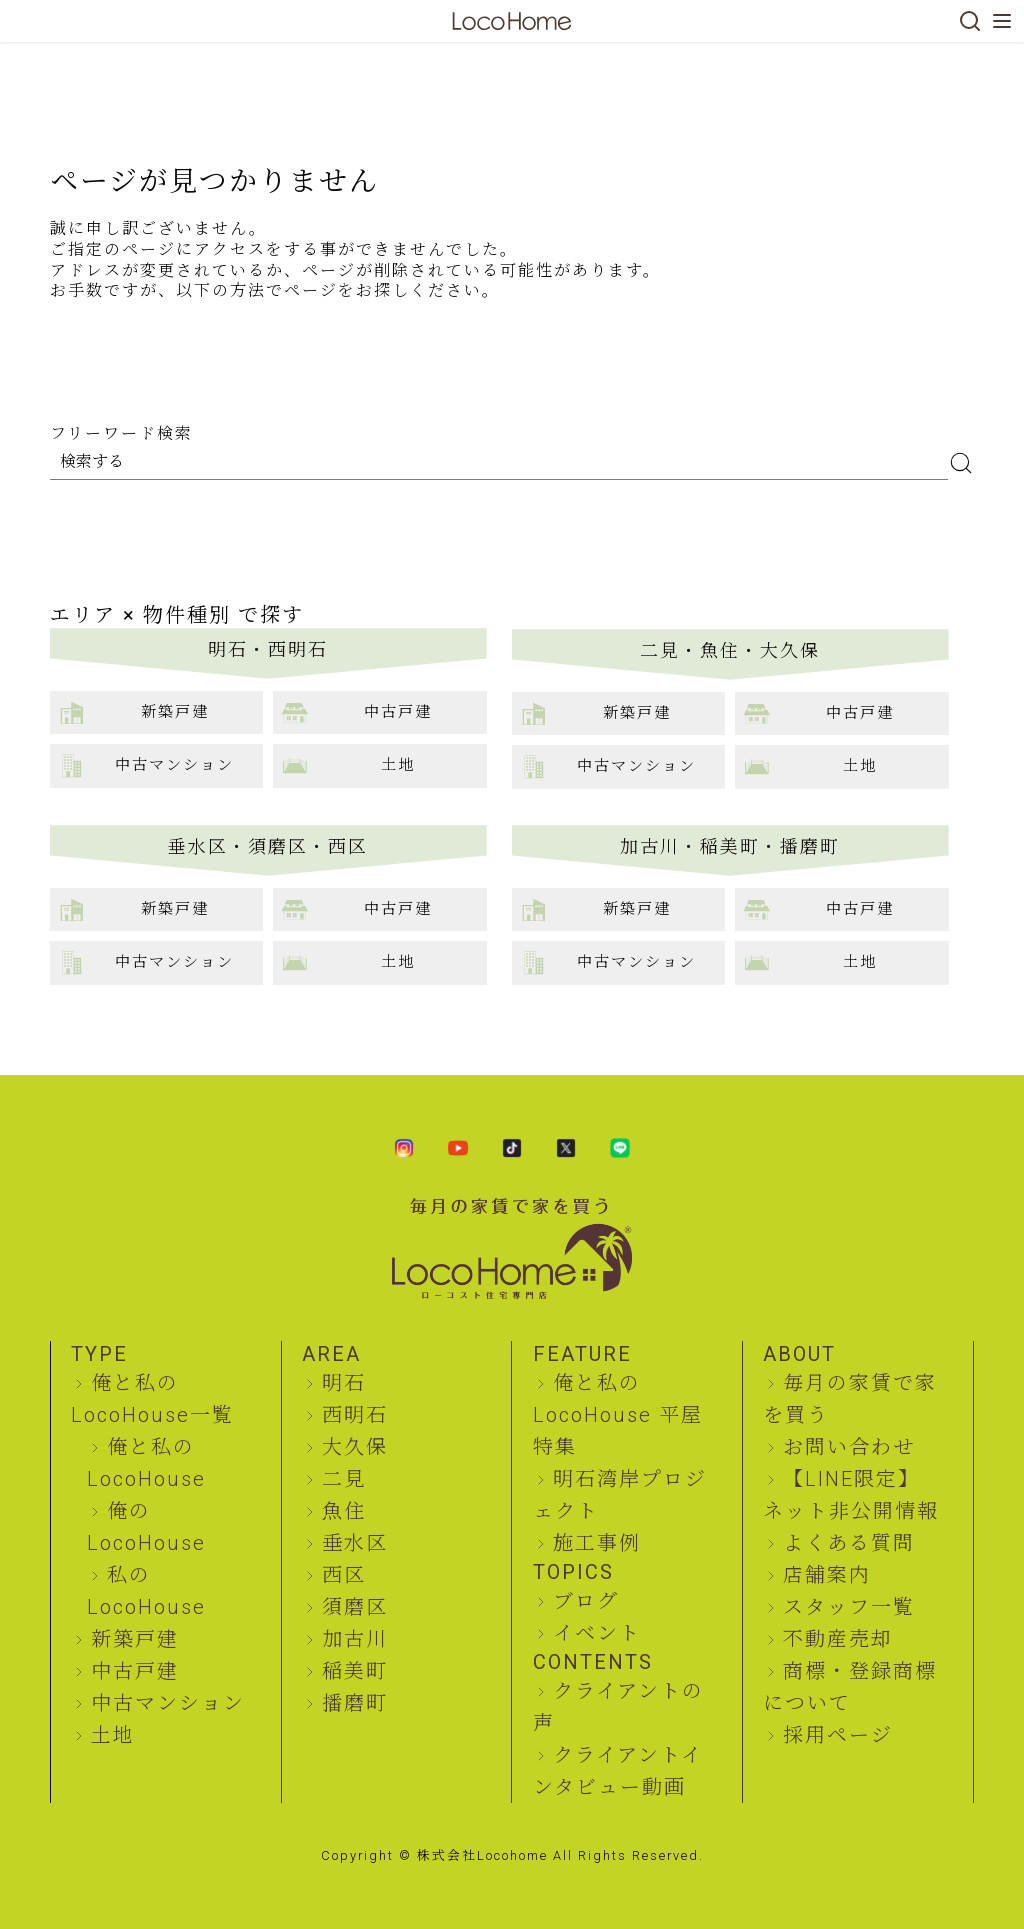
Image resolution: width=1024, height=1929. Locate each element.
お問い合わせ (849, 1447)
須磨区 (355, 1607)
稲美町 (355, 1671)
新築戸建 (135, 1639)
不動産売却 (838, 1639)
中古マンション (168, 1703)
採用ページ (838, 1735)
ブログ (586, 1601)
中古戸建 (135, 1671)
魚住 (344, 1511)
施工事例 (597, 1543)
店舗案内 (827, 1575)
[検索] (970, 21)
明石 (344, 1383)
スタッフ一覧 (849, 1607)
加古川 (355, 1639)
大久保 (355, 1447)
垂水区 (355, 1543)
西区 (344, 1575)
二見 (344, 1479)
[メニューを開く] (1002, 21)
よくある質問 (849, 1543)
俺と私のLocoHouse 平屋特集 (618, 1415)
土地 (113, 1735)
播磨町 (355, 1703)
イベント (597, 1633)
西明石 (355, 1415)
